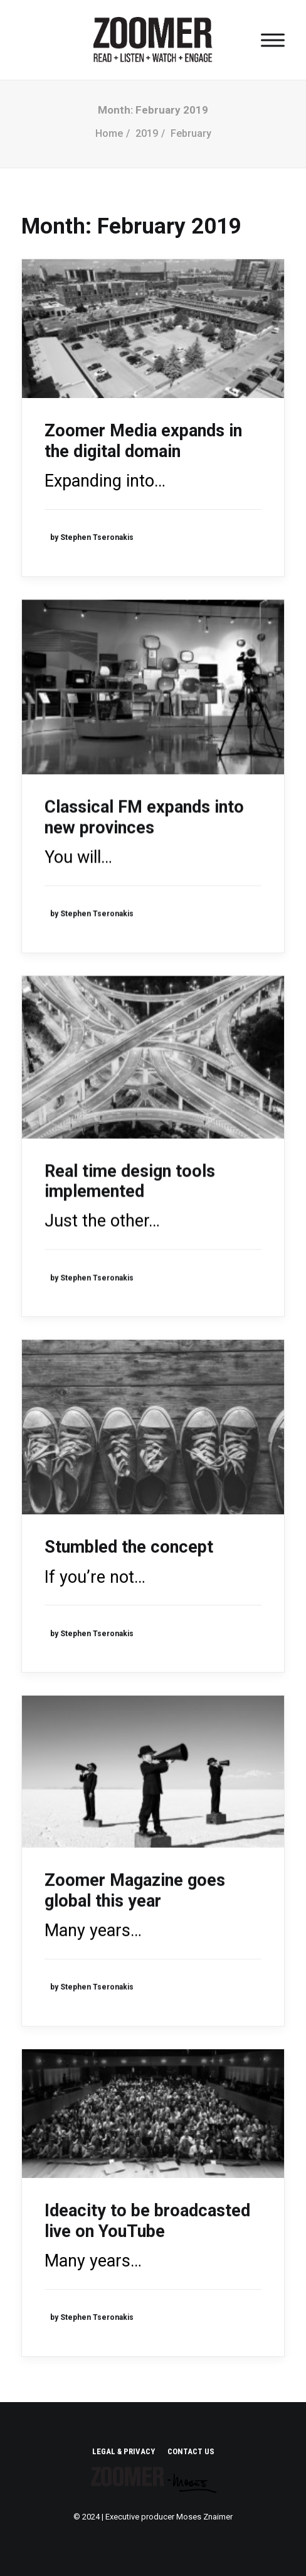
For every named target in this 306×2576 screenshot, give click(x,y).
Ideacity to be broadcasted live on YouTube (147, 2221)
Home (109, 133)
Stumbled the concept (129, 1547)
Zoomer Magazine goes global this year (135, 1890)
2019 (146, 133)
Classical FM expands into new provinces (144, 817)
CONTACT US (190, 2451)
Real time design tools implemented (130, 1181)
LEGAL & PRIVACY (123, 2451)
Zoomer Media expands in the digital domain (143, 441)
